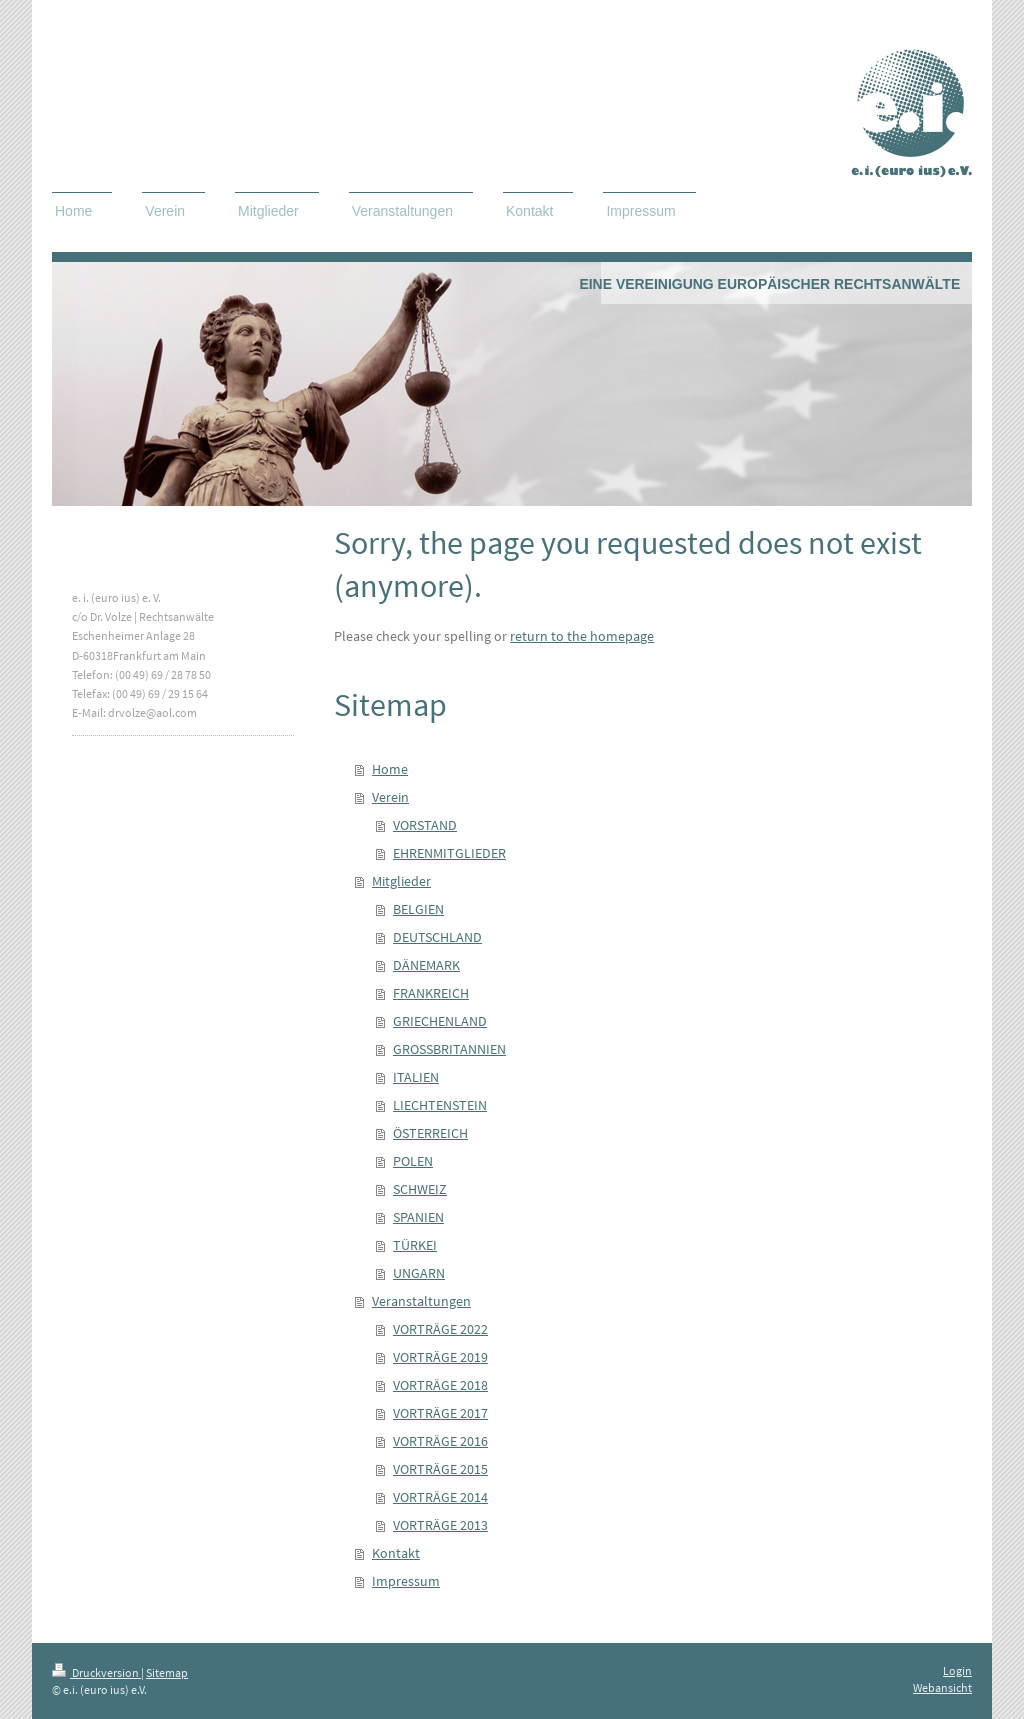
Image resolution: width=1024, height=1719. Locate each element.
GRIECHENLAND (440, 1021)
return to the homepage (582, 636)
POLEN (413, 1161)
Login (957, 1670)
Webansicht (942, 1687)
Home (390, 769)
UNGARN (419, 1273)
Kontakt (396, 1553)
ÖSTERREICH (430, 1133)
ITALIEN (416, 1077)
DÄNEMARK (426, 965)
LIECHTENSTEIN (440, 1105)
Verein (390, 797)
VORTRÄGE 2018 (440, 1385)
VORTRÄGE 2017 (440, 1413)
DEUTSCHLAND (437, 937)
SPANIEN (418, 1217)
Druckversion (96, 1672)
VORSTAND (425, 825)
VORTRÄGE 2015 (440, 1469)
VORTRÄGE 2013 (440, 1525)
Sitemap (167, 1672)
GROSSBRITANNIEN (449, 1049)
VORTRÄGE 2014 (440, 1497)
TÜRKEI (415, 1245)
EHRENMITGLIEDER (449, 853)
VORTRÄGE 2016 (440, 1441)
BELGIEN (418, 909)
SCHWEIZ (420, 1189)
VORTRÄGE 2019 (440, 1357)
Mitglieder (401, 881)
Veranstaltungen (421, 1301)
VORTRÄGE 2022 (440, 1329)
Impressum (406, 1581)
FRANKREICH (431, 993)
